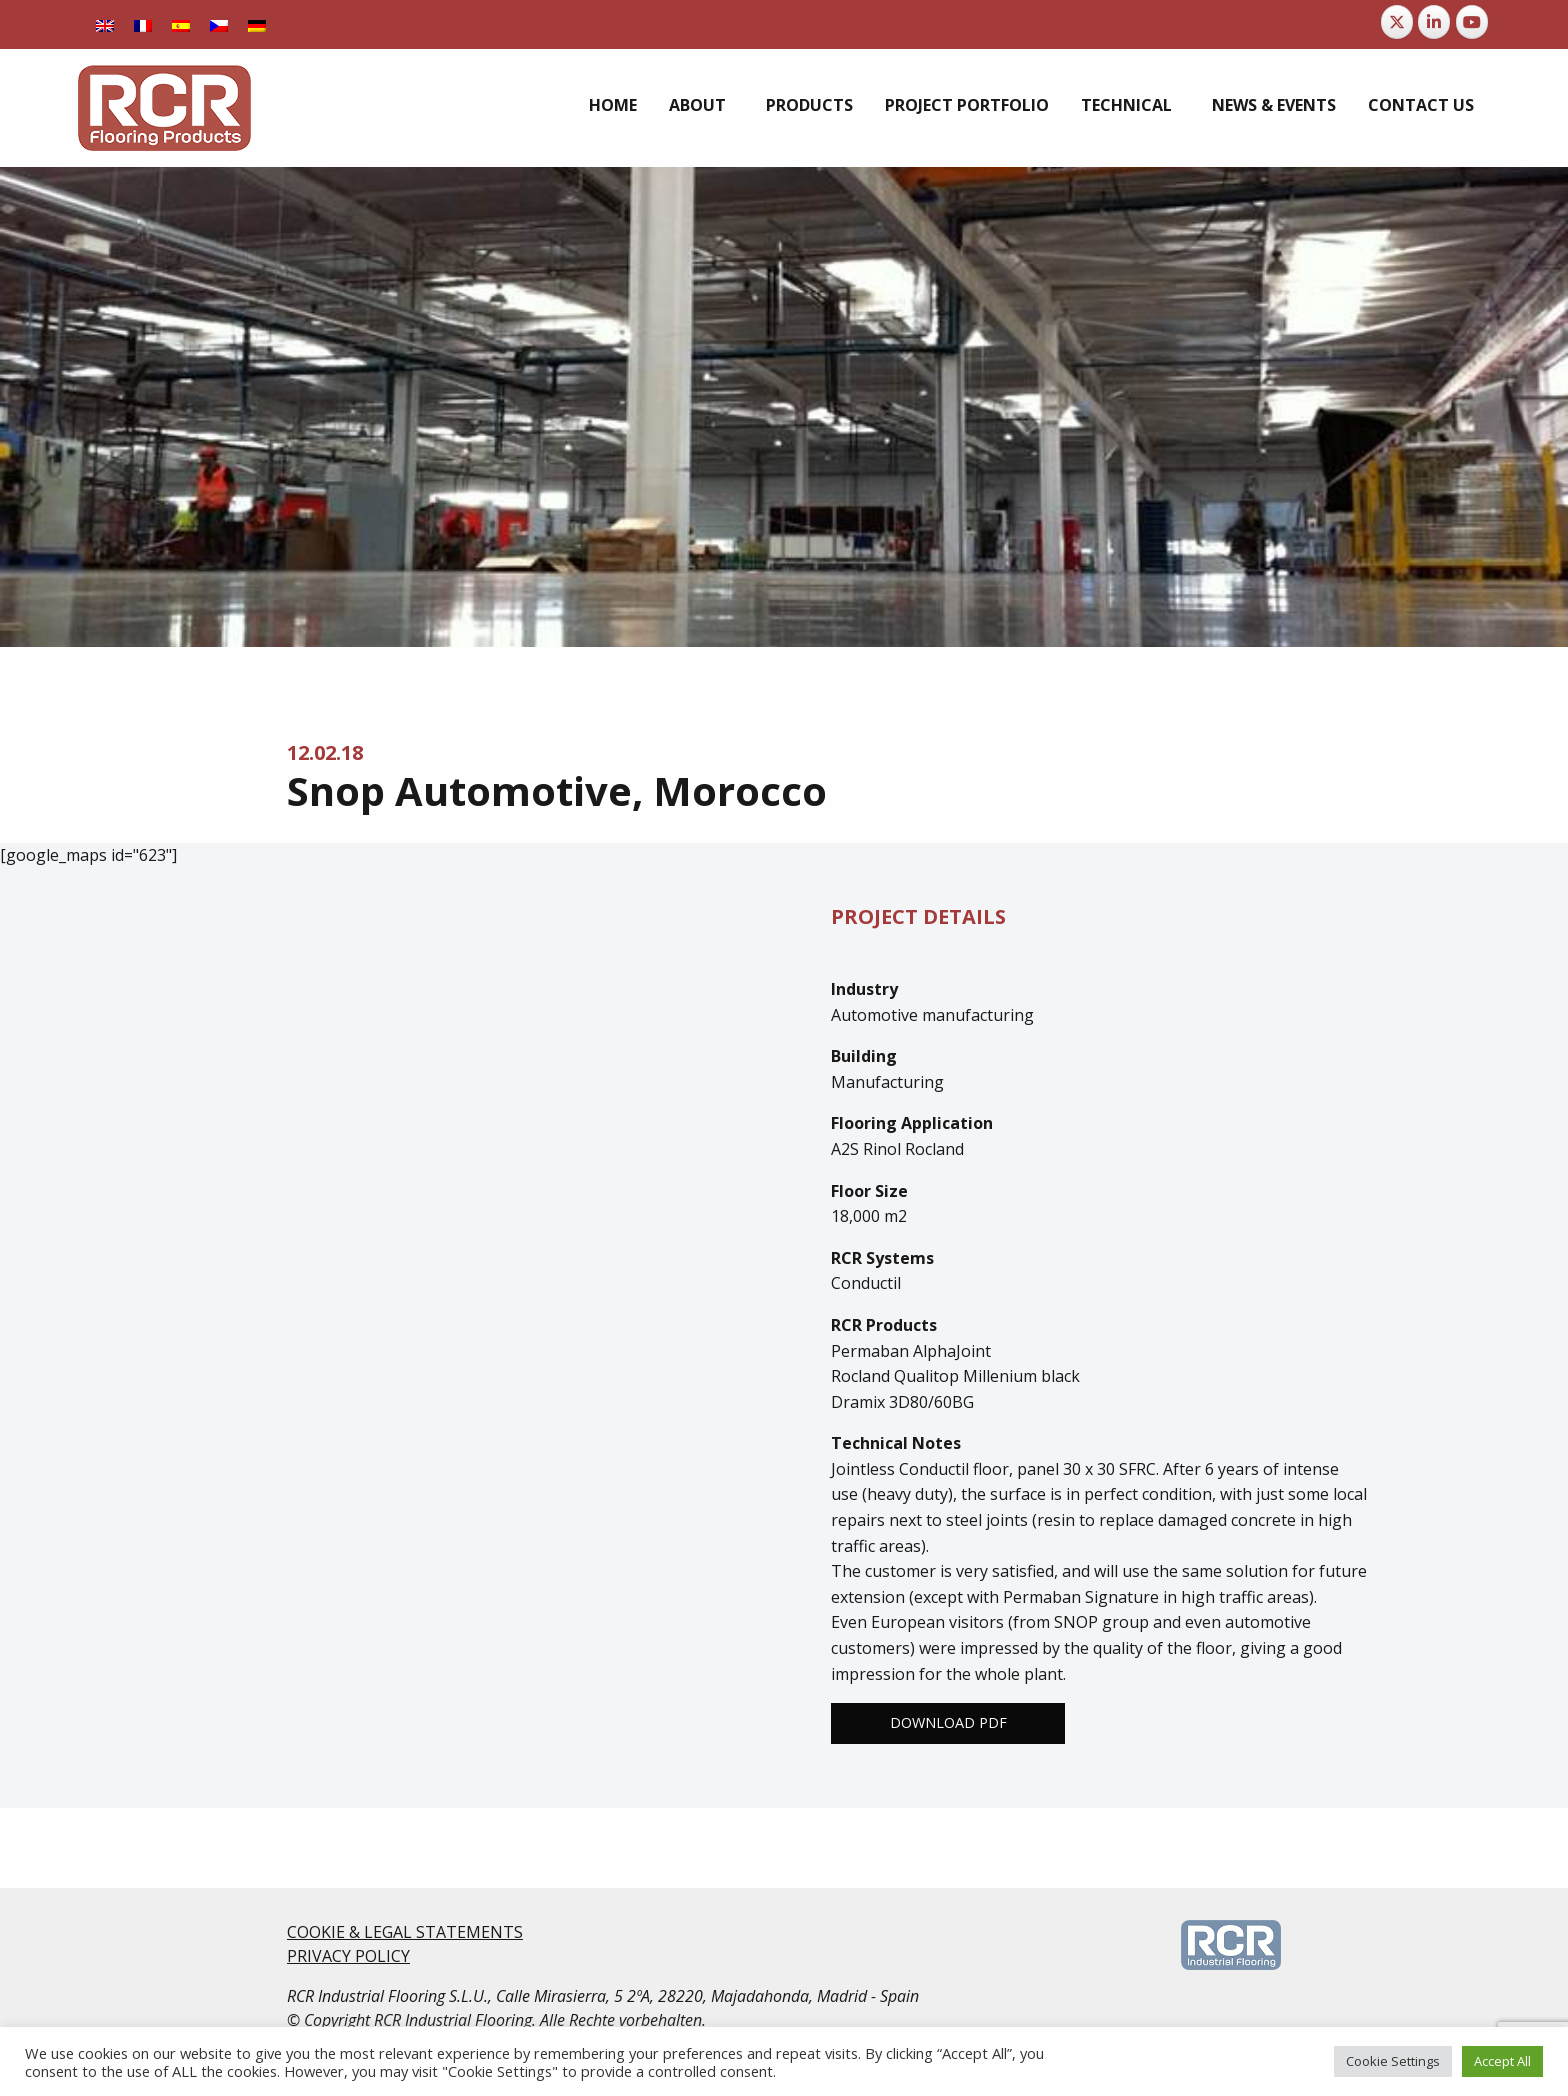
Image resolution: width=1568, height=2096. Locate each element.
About (697, 105)
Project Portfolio (967, 105)
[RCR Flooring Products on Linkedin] (1434, 22)
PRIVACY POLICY (348, 1956)
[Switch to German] (257, 24)
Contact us (1421, 105)
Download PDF (948, 1722)
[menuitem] (613, 105)
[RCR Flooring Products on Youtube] (1472, 22)
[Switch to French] (143, 24)
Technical (1126, 105)
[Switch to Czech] (219, 24)
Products (809, 105)
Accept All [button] (1502, 2061)
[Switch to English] (105, 24)
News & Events (1274, 105)
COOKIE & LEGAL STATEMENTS (405, 1932)
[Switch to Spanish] (181, 24)
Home (613, 105)
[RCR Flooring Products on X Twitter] (1397, 22)
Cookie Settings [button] (1393, 2061)
